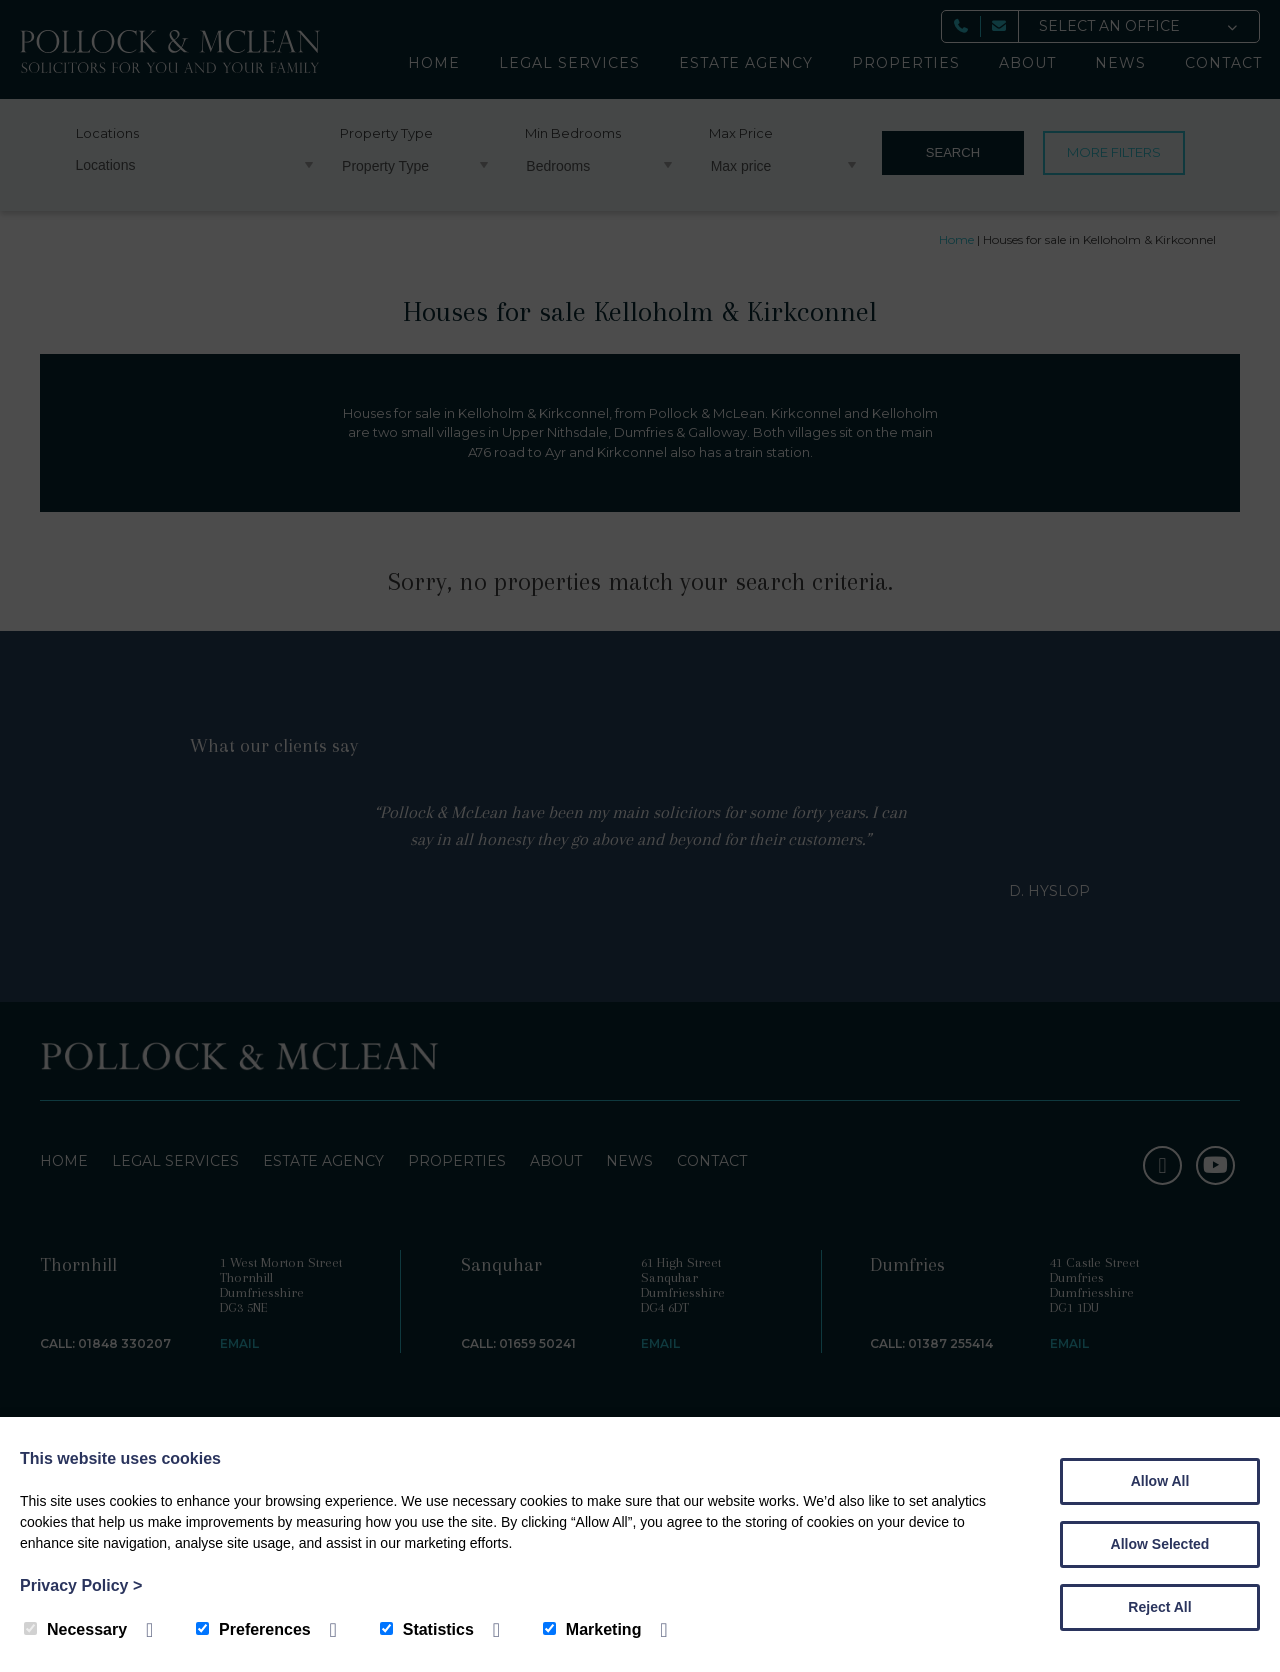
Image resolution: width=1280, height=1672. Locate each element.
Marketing (592, 1629)
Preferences (253, 1629)
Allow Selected (1160, 1544)
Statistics (427, 1629)
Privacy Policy (81, 1585)
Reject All (1159, 1607)
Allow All (1160, 1481)
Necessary (75, 1629)
